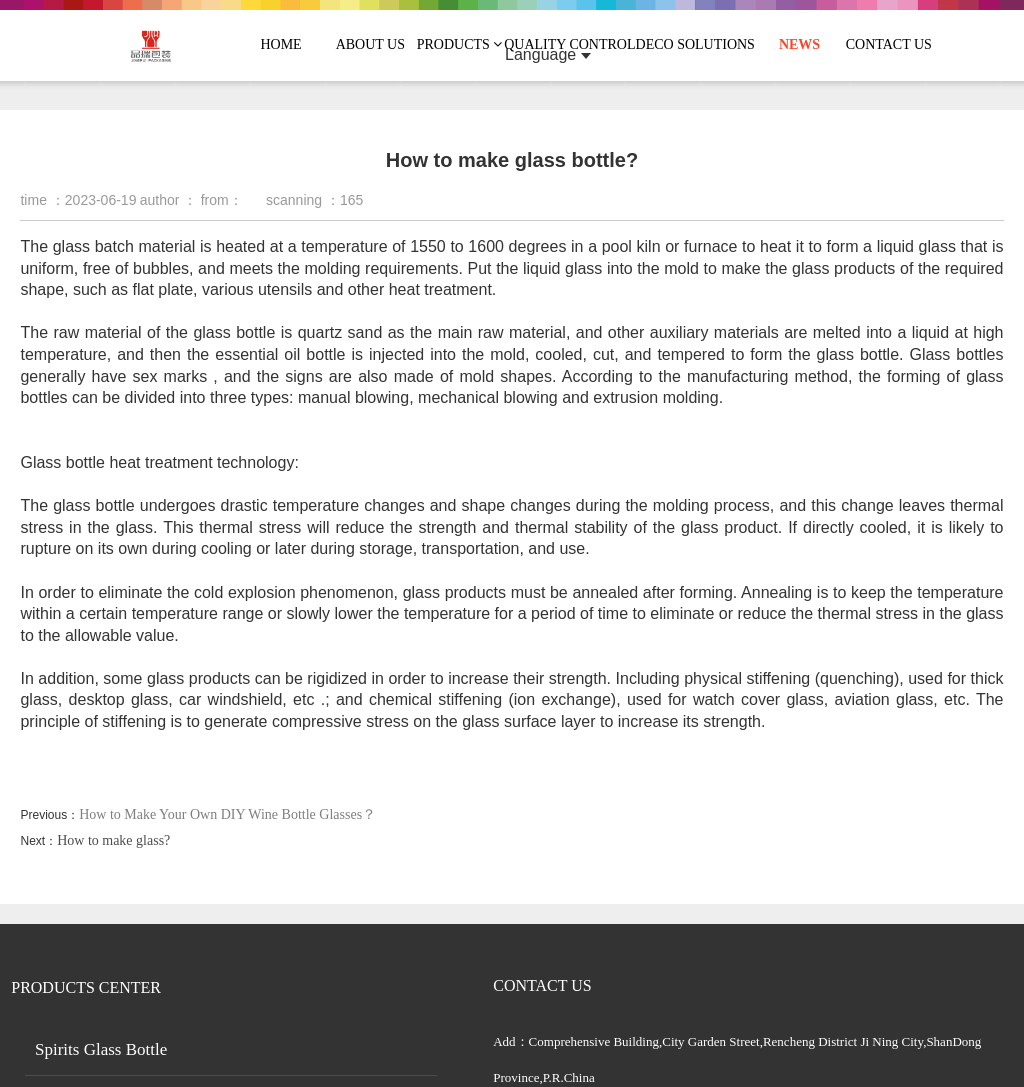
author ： (169, 200)
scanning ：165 (314, 200)
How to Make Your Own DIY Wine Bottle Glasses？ (227, 814)
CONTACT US (889, 44)
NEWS (799, 44)
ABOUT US (370, 44)
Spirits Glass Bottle (101, 1049)
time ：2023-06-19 (78, 200)
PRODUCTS (460, 44)
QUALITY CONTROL (569, 44)
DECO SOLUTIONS (695, 44)
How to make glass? (113, 840)
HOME (280, 44)
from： (222, 200)
